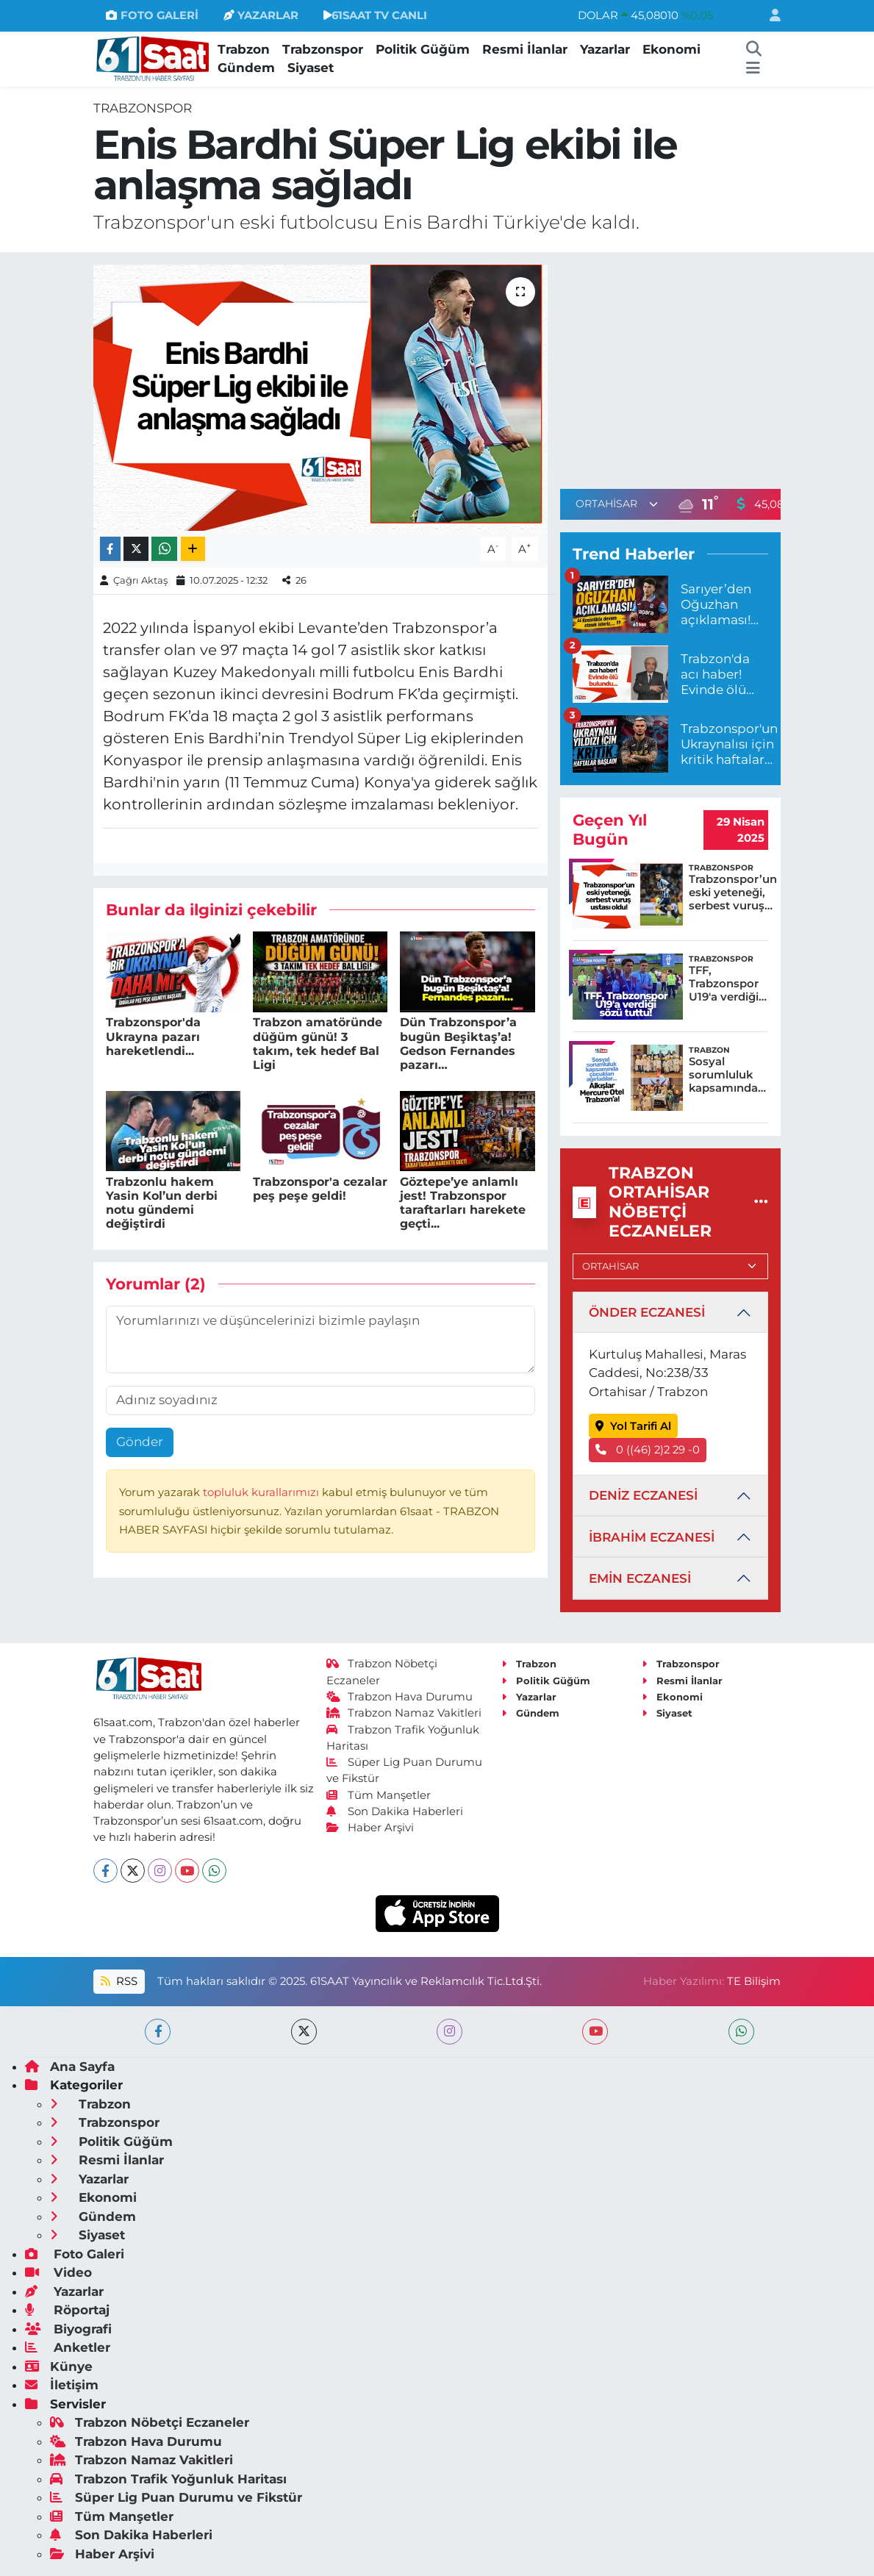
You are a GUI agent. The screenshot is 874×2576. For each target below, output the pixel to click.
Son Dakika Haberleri (394, 1811)
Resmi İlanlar (524, 49)
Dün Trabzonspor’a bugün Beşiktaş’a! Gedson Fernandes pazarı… (458, 1043)
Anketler (67, 2347)
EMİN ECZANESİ (640, 1578)
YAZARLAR (260, 15)
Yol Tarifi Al (633, 1426)
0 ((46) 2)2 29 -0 (647, 1449)
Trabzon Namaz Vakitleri (403, 1713)
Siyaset (310, 67)
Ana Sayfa (70, 2066)
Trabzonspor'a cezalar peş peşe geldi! (320, 1189)
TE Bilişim (754, 1981)
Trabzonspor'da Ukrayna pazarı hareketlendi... (153, 1036)
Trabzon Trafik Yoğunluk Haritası (168, 2479)
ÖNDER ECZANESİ (647, 1312)
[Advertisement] (683, 368)
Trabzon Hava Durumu (399, 1696)
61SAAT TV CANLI (375, 15)
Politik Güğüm (423, 49)
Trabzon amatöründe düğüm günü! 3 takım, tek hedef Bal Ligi (317, 1043)
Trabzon (244, 49)
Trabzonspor (322, 49)
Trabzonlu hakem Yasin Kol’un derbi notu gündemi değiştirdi (162, 1203)
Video (58, 2272)
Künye (59, 2366)
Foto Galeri (74, 2254)
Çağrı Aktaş (140, 580)
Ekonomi (671, 49)
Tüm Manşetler (378, 1795)
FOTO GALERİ (152, 15)
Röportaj (67, 2310)
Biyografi (68, 2329)
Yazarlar (605, 49)
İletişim (61, 2385)
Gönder (139, 1441)
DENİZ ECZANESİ (643, 1495)
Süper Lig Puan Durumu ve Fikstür (176, 2497)
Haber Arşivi (370, 1827)
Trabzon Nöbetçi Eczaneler (149, 2422)
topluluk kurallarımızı (262, 1492)
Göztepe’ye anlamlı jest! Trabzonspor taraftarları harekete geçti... (463, 1203)
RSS (119, 1981)
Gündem (246, 67)
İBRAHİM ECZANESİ (651, 1537)
